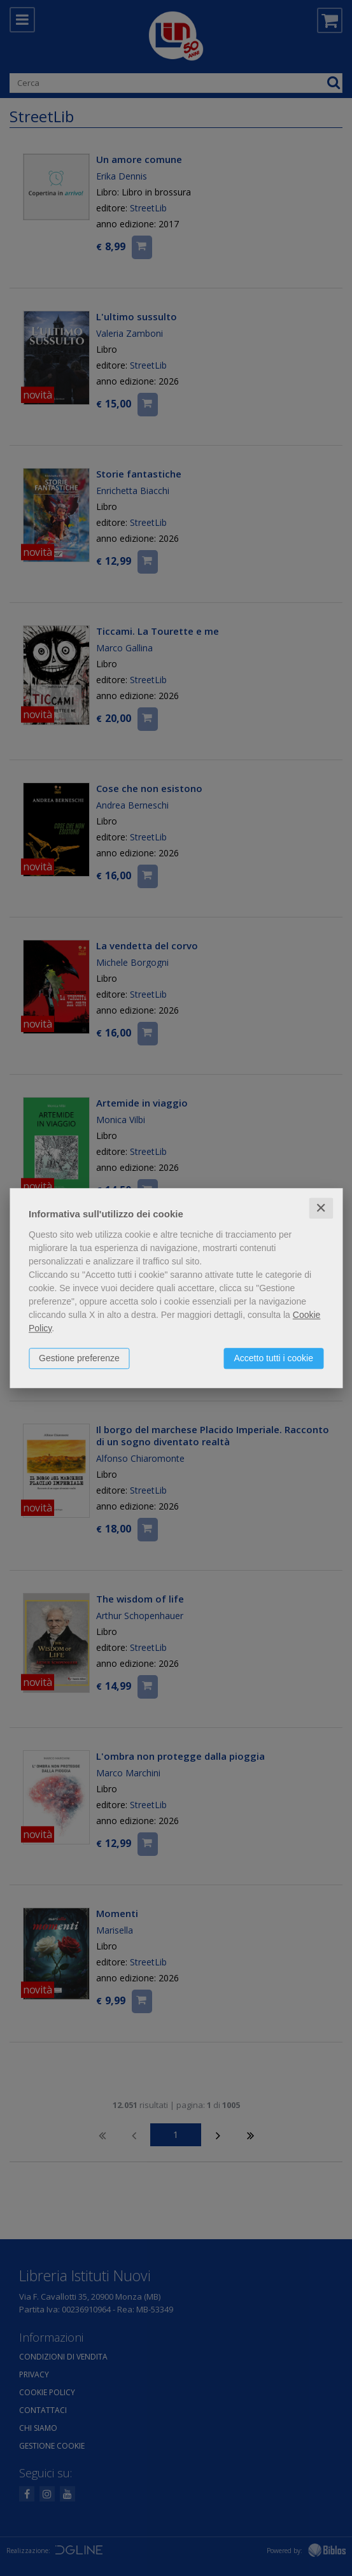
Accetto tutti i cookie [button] (273, 1358)
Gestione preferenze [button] (79, 1358)
